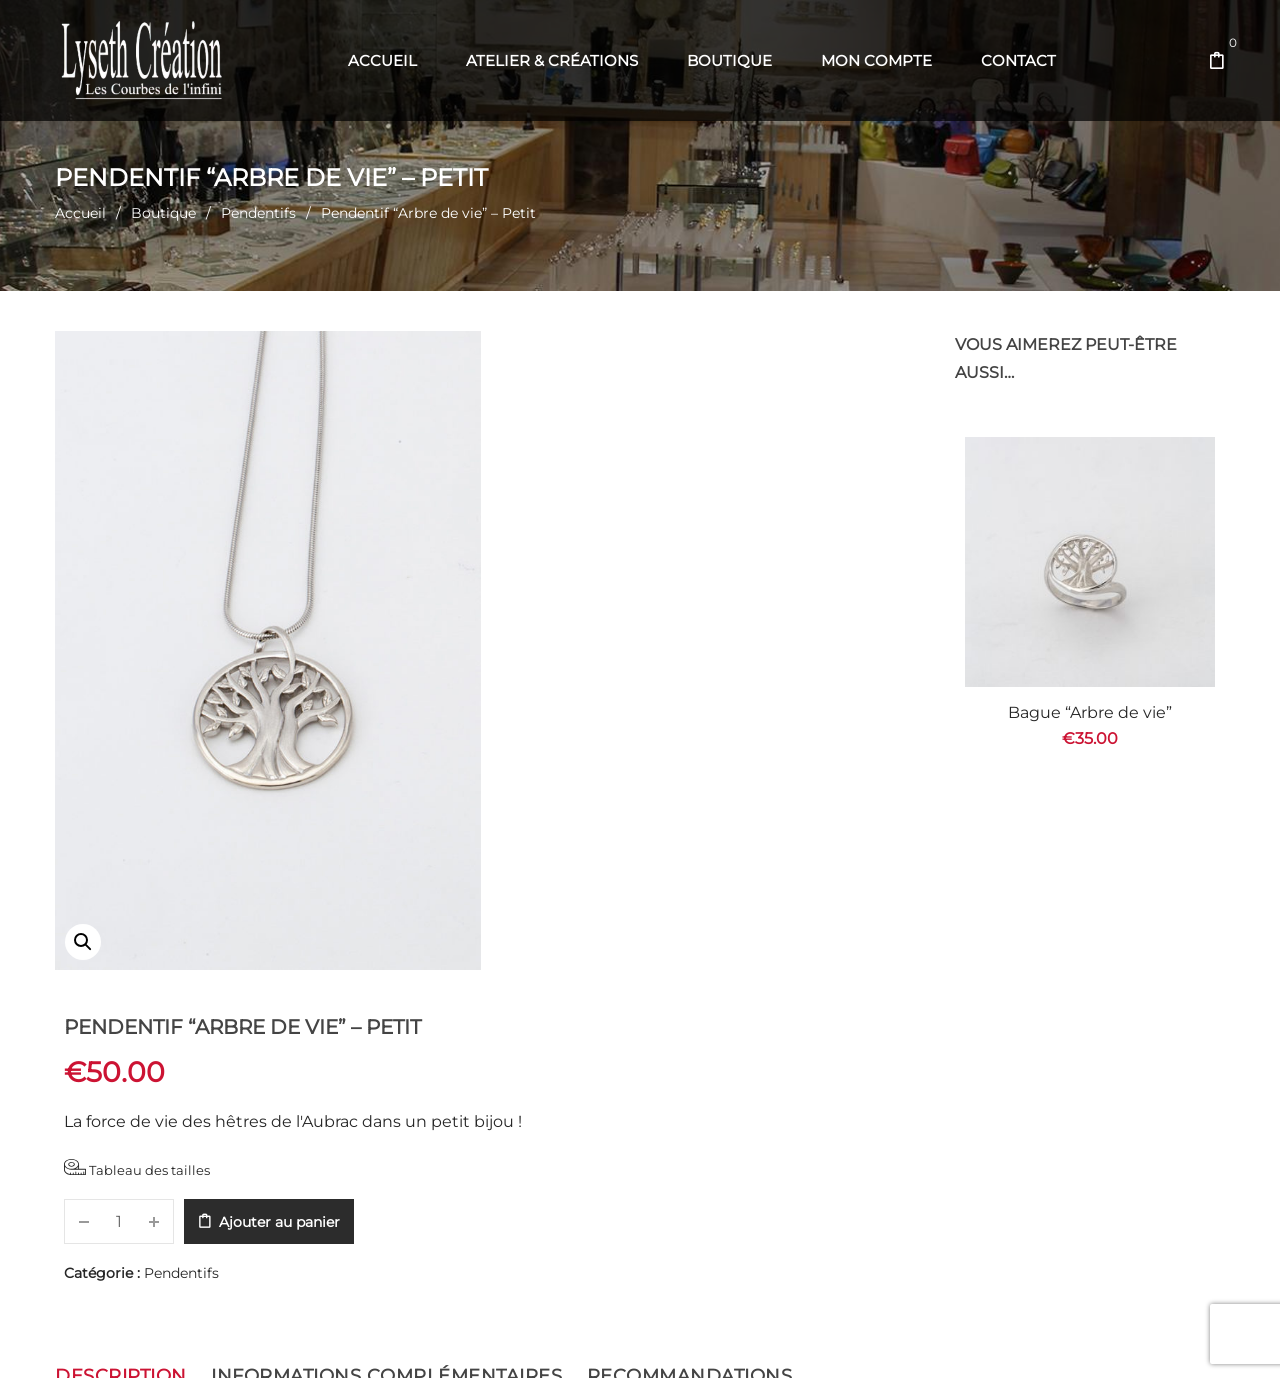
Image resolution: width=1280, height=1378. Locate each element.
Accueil (80, 213)
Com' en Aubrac (775, 1338)
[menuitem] (382, 61)
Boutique (163, 213)
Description (121, 1023)
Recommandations (690, 1023)
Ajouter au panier (726, 580)
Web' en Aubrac (672, 1338)
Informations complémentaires (386, 1023)
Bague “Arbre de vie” (1090, 712)
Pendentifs (258, 213)
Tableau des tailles (584, 526)
